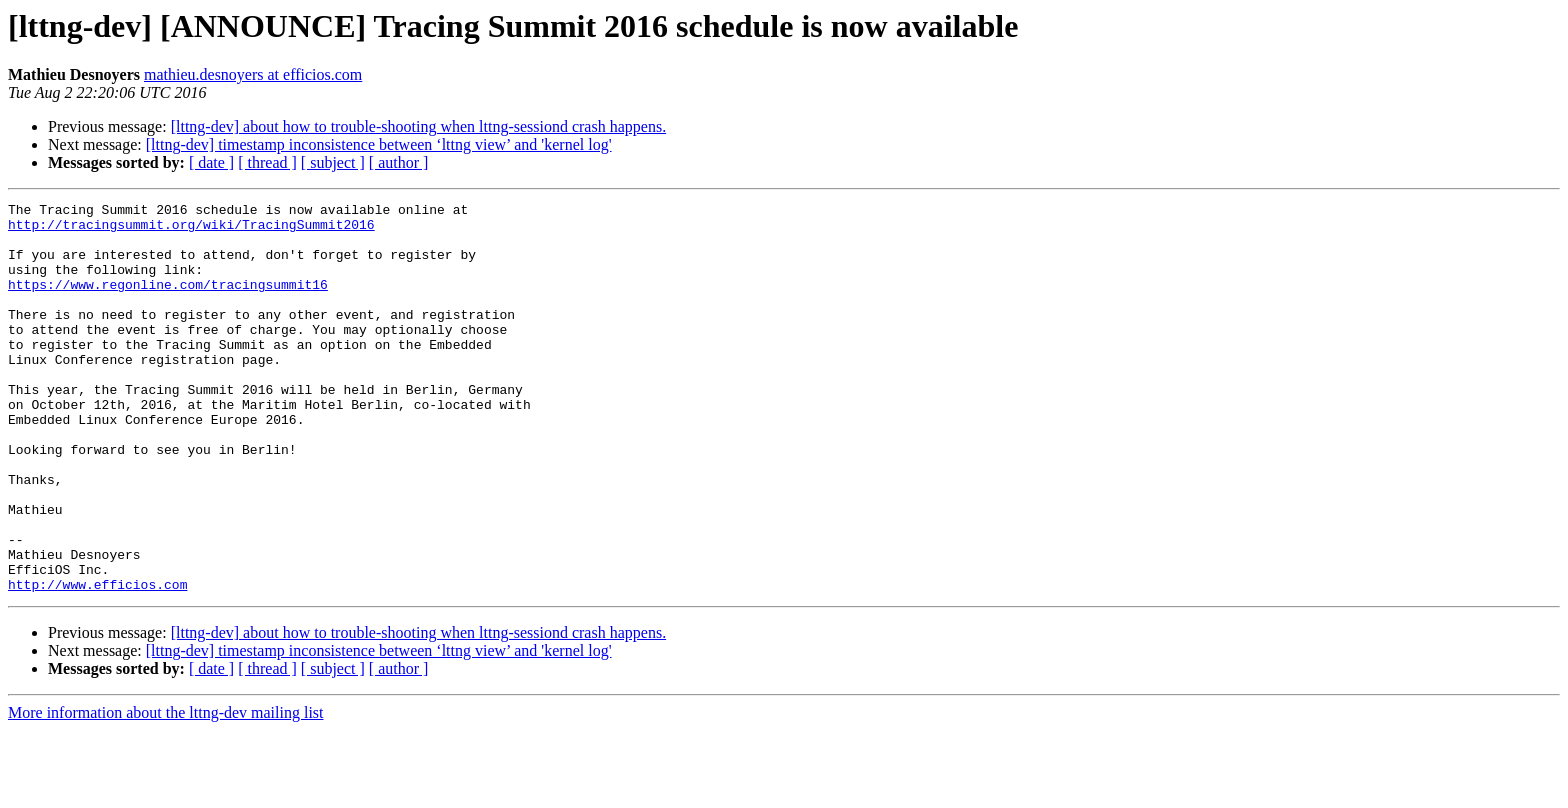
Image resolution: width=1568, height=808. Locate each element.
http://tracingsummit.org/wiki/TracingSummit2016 (191, 230)
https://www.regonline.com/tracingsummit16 (168, 302)
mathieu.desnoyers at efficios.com (253, 74)
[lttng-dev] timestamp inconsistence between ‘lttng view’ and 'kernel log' (379, 144)
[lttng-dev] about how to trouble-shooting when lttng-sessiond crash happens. (418, 126)
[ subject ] (333, 162)
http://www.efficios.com (97, 662)
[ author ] (399, 162)
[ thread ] (267, 162)
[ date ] (211, 162)
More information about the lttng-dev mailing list (166, 790)
